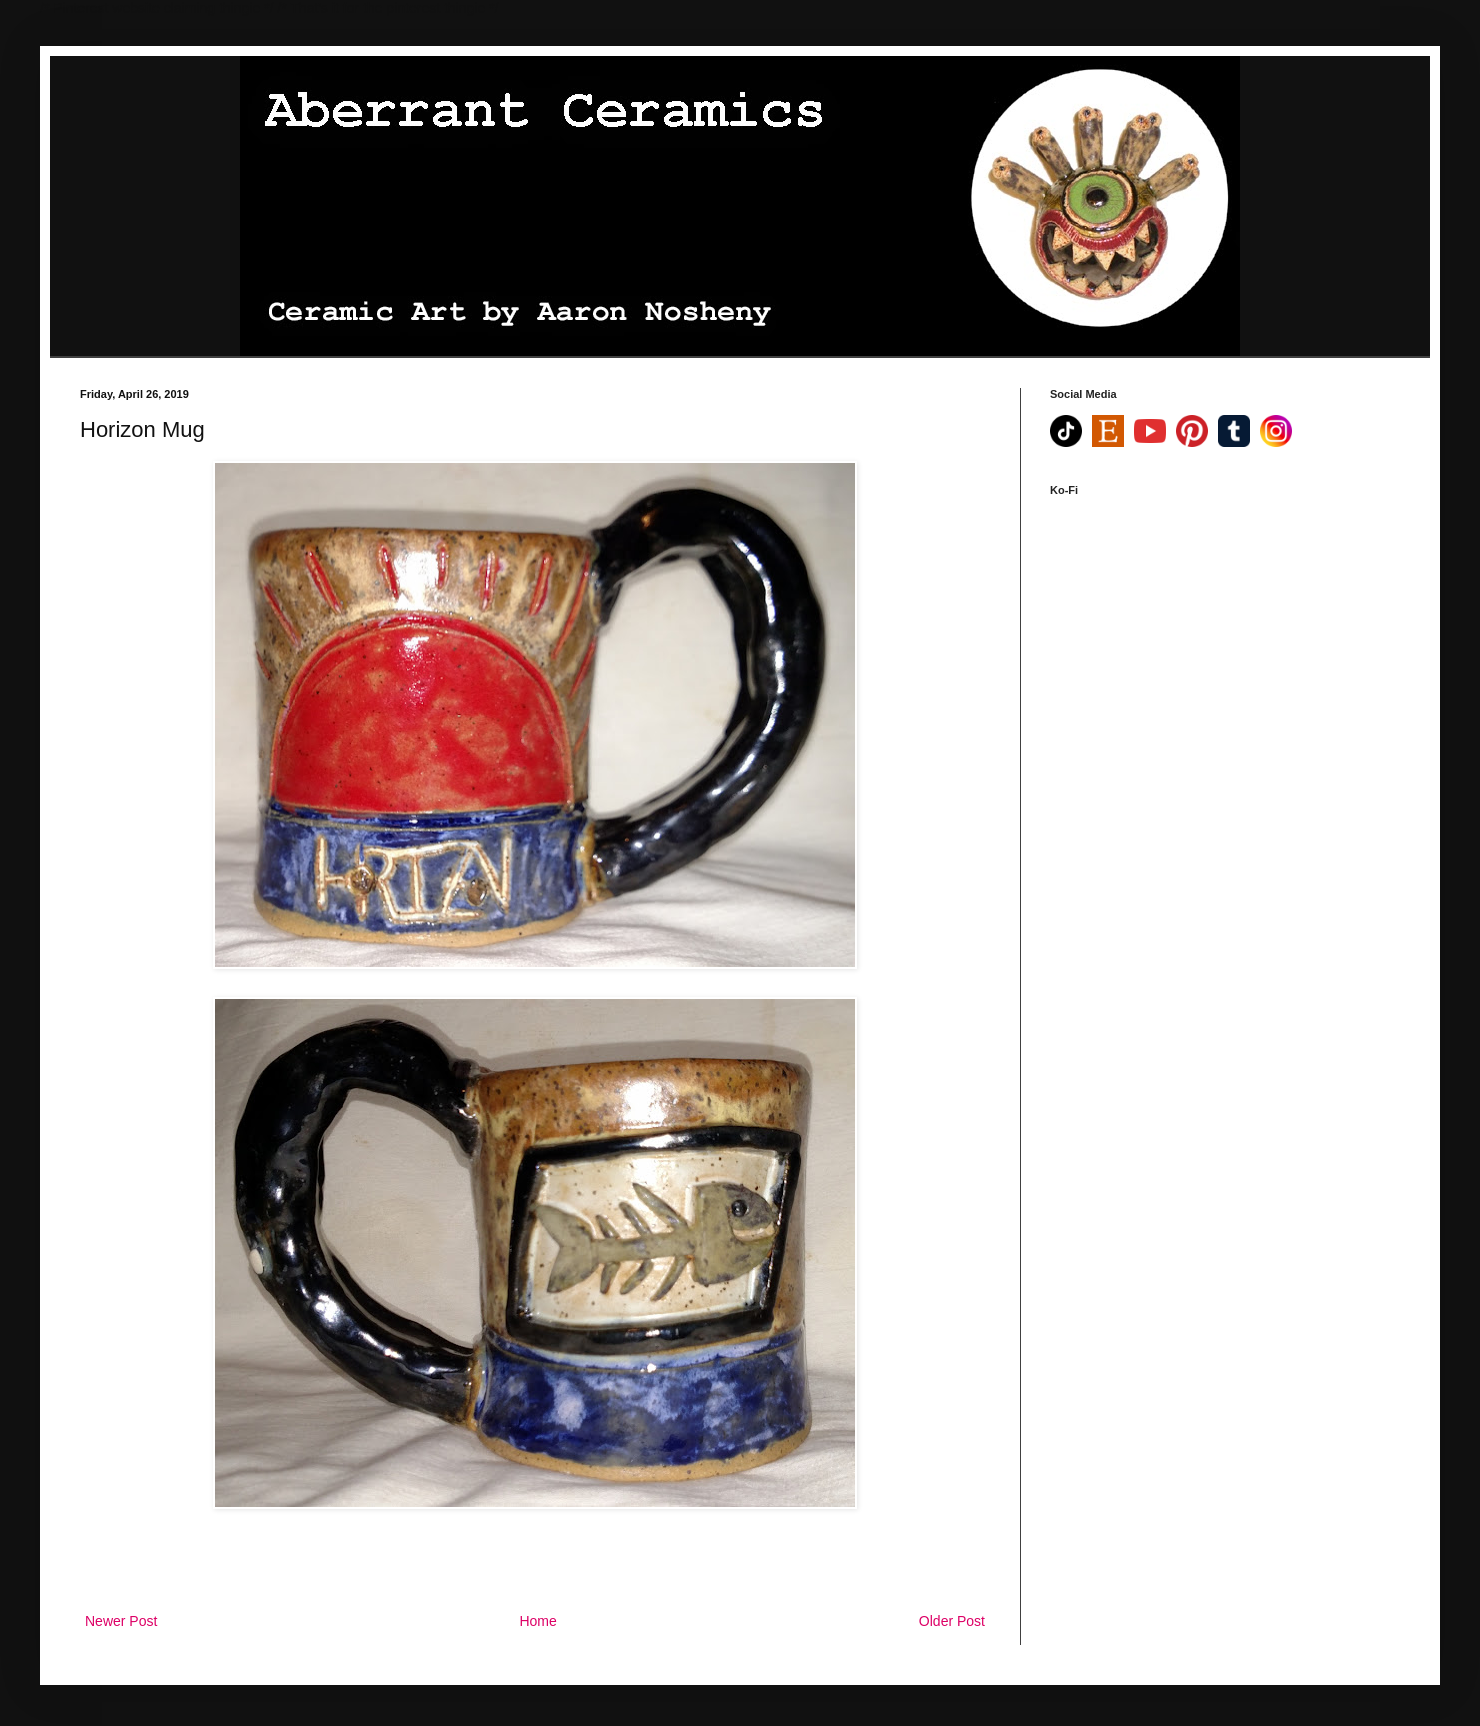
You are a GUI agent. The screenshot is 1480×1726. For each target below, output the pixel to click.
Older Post (952, 1621)
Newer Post (121, 1621)
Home (537, 1621)
